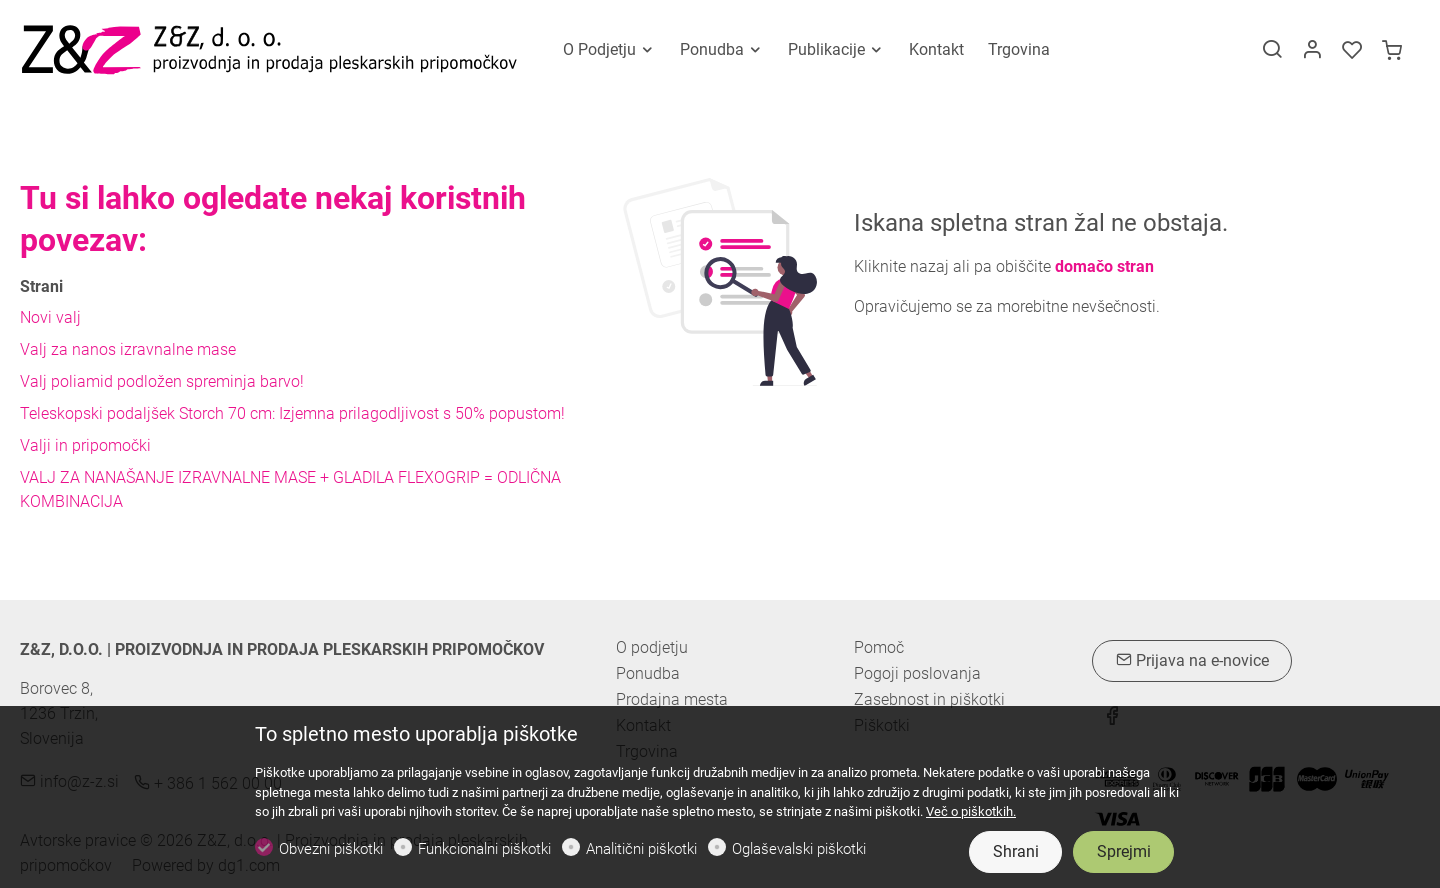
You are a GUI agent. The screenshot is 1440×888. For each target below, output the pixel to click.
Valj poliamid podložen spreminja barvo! (162, 381)
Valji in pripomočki (85, 445)
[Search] (1272, 51)
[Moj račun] (1312, 51)
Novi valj (50, 317)
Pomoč (879, 648)
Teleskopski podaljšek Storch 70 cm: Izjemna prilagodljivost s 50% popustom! (292, 413)
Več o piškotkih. (971, 811)
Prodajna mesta (672, 699)
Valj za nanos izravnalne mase (128, 349)
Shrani (1016, 851)
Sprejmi (1124, 851)
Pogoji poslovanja (917, 674)
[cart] (1392, 51)
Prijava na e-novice (1192, 660)
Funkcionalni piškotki (484, 849)
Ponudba (648, 673)
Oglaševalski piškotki (799, 849)
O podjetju (652, 647)
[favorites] (1352, 51)
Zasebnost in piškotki (929, 700)
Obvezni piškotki (331, 849)
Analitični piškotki (641, 849)
